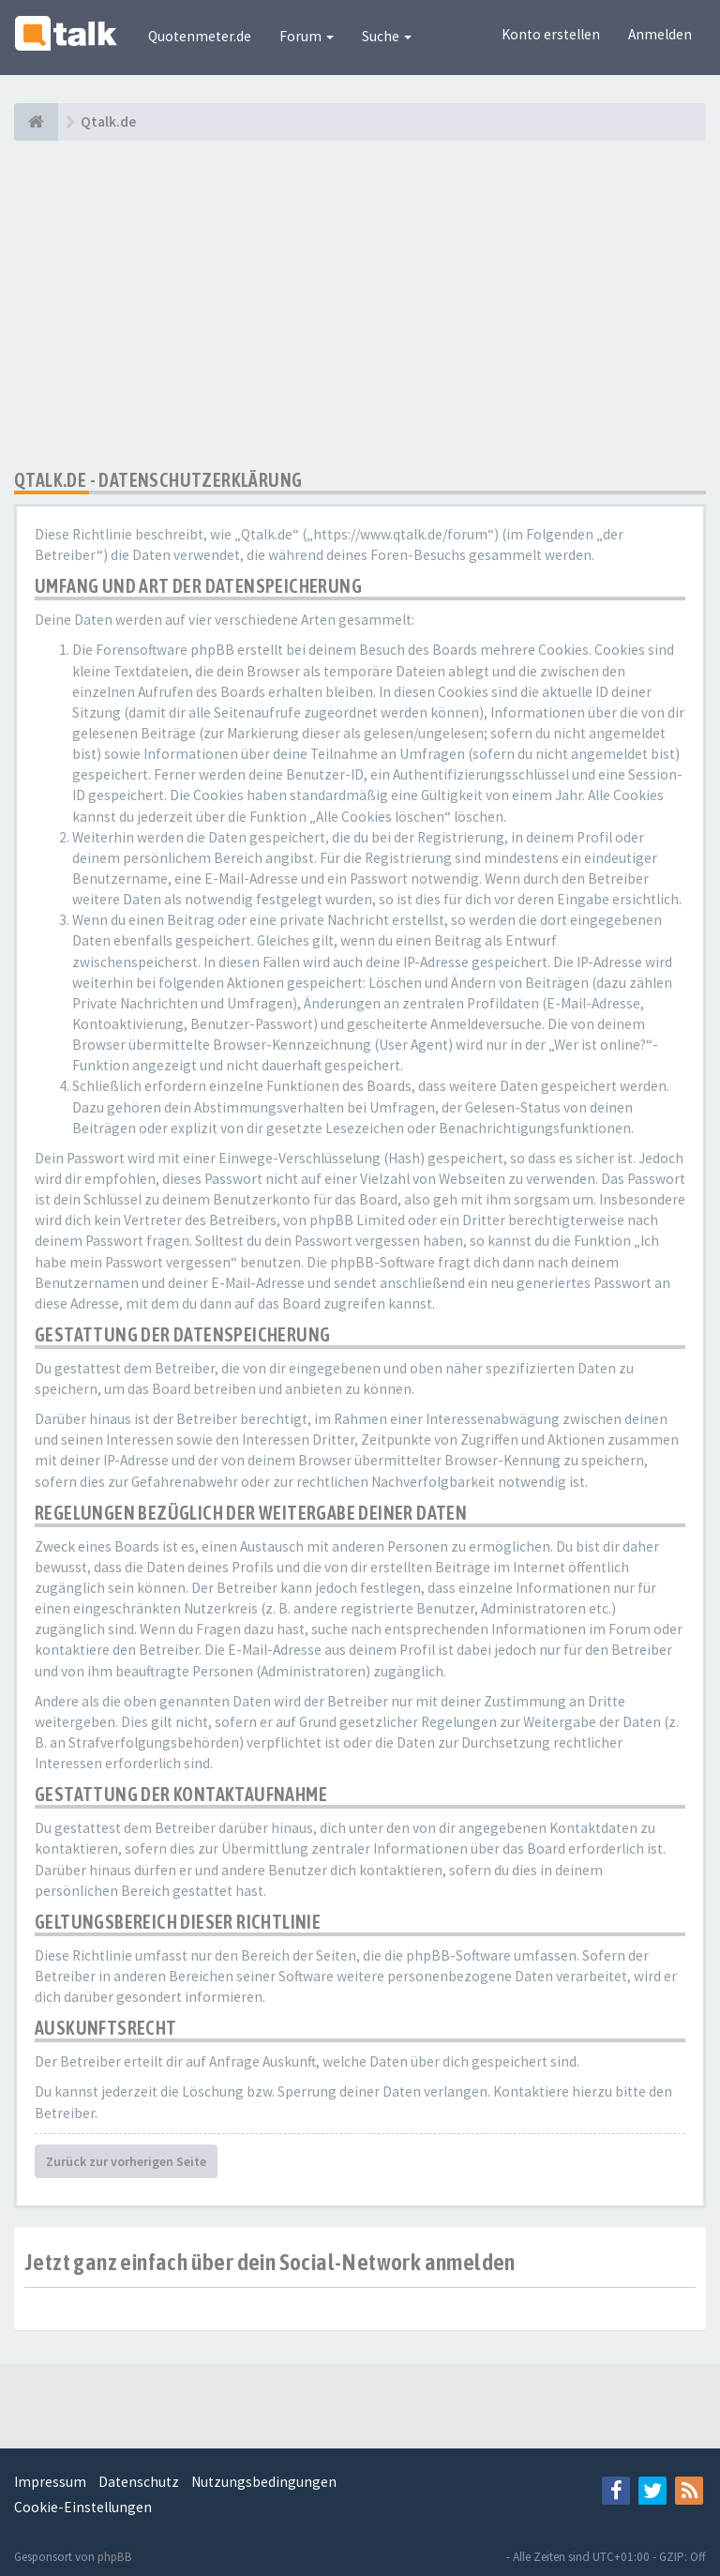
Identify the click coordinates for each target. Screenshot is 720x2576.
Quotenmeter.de (199, 36)
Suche (387, 36)
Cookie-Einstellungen (83, 2507)
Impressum (50, 2482)
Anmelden (660, 34)
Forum (306, 36)
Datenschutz (138, 2482)
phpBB (115, 2557)
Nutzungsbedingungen (264, 2482)
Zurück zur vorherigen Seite (126, 2161)
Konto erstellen (551, 34)
